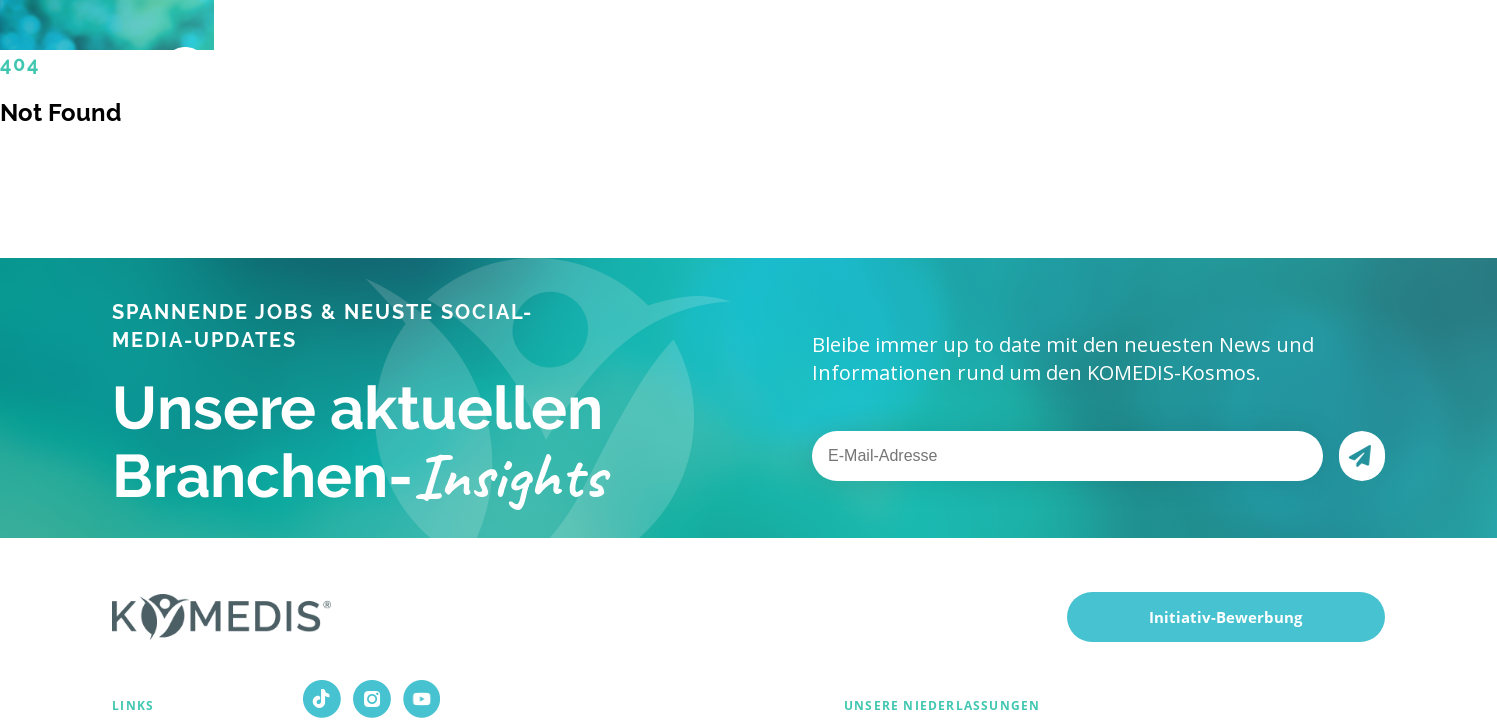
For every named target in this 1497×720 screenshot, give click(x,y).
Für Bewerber (516, 60)
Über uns (808, 60)
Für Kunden (673, 60)
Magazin (1028, 59)
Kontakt (1129, 60)
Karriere (926, 60)
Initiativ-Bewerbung (1225, 617)
